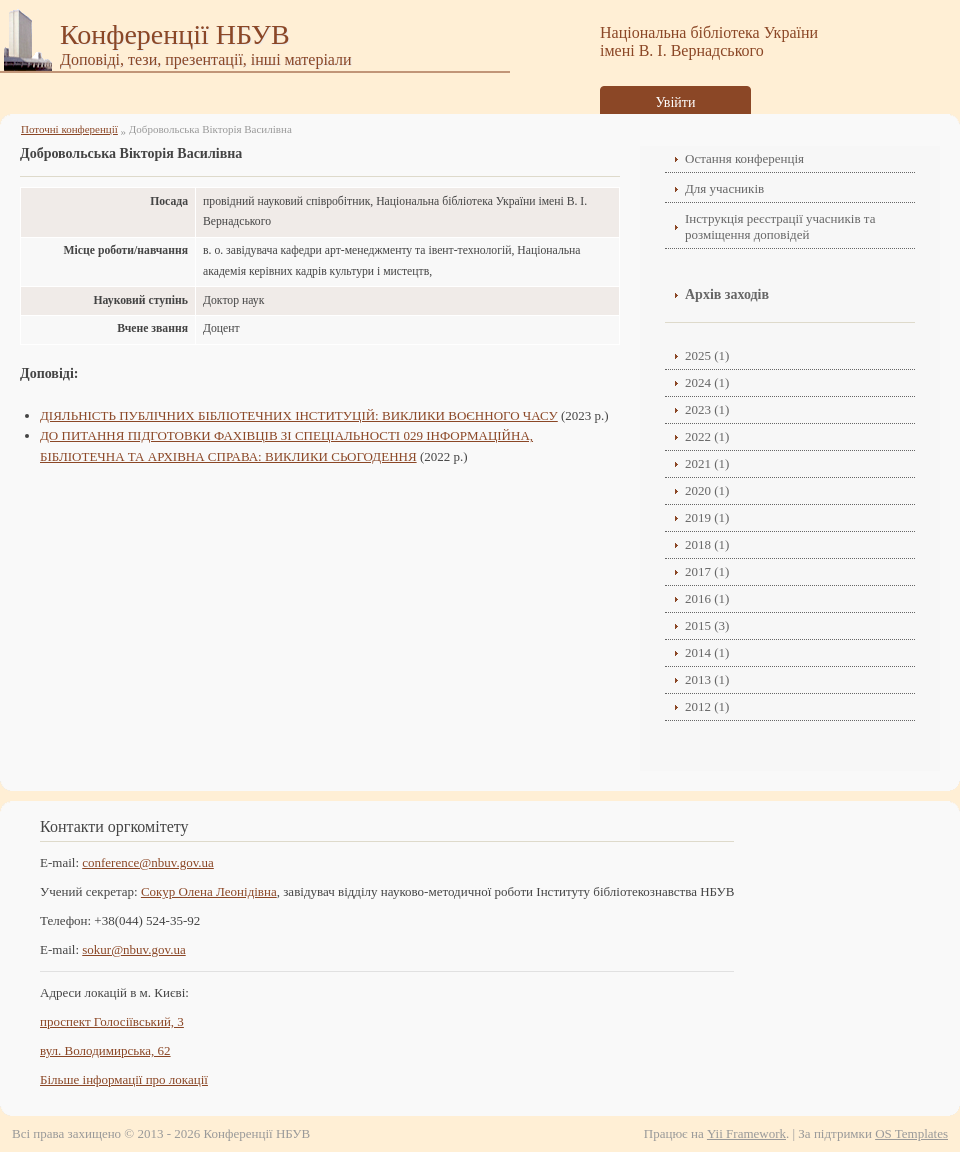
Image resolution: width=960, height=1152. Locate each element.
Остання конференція (744, 158)
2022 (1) (707, 436)
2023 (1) (707, 409)
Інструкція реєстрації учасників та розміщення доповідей (780, 226)
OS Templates (911, 1133)
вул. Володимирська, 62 (105, 1050)
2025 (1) (707, 355)
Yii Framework (746, 1133)
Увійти (676, 102)
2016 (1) (707, 598)
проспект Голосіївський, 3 (112, 1021)
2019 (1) (707, 517)
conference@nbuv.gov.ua (148, 862)
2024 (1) (707, 382)
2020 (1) (707, 490)
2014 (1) (707, 652)
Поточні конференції (69, 129)
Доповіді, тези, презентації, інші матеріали (206, 59)
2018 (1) (707, 544)
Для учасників (724, 188)
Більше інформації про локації (124, 1079)
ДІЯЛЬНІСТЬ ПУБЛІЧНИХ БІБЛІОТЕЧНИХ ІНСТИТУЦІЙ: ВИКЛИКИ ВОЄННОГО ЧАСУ (299, 415)
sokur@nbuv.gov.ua (133, 949)
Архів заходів (727, 294)
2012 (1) (707, 706)
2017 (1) (707, 571)
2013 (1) (707, 679)
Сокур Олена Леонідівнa (209, 891)
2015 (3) (707, 625)
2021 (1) (707, 463)
